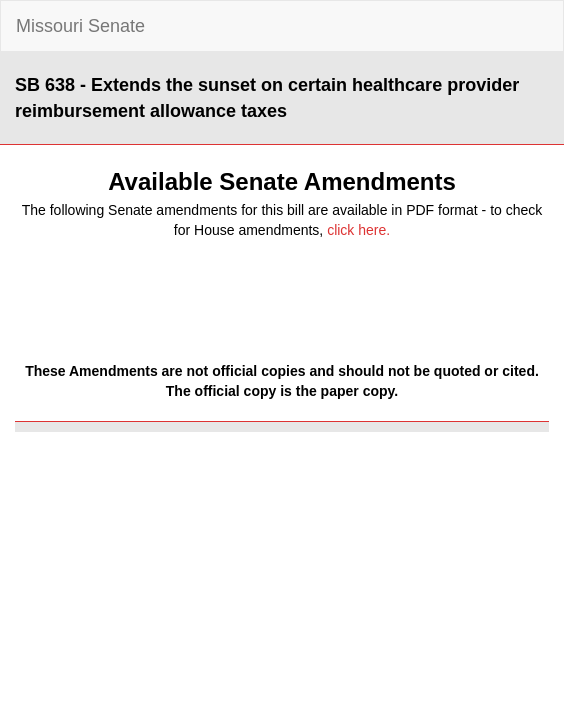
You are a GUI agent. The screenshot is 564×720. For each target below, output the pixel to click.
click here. (358, 230)
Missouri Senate (80, 26)
